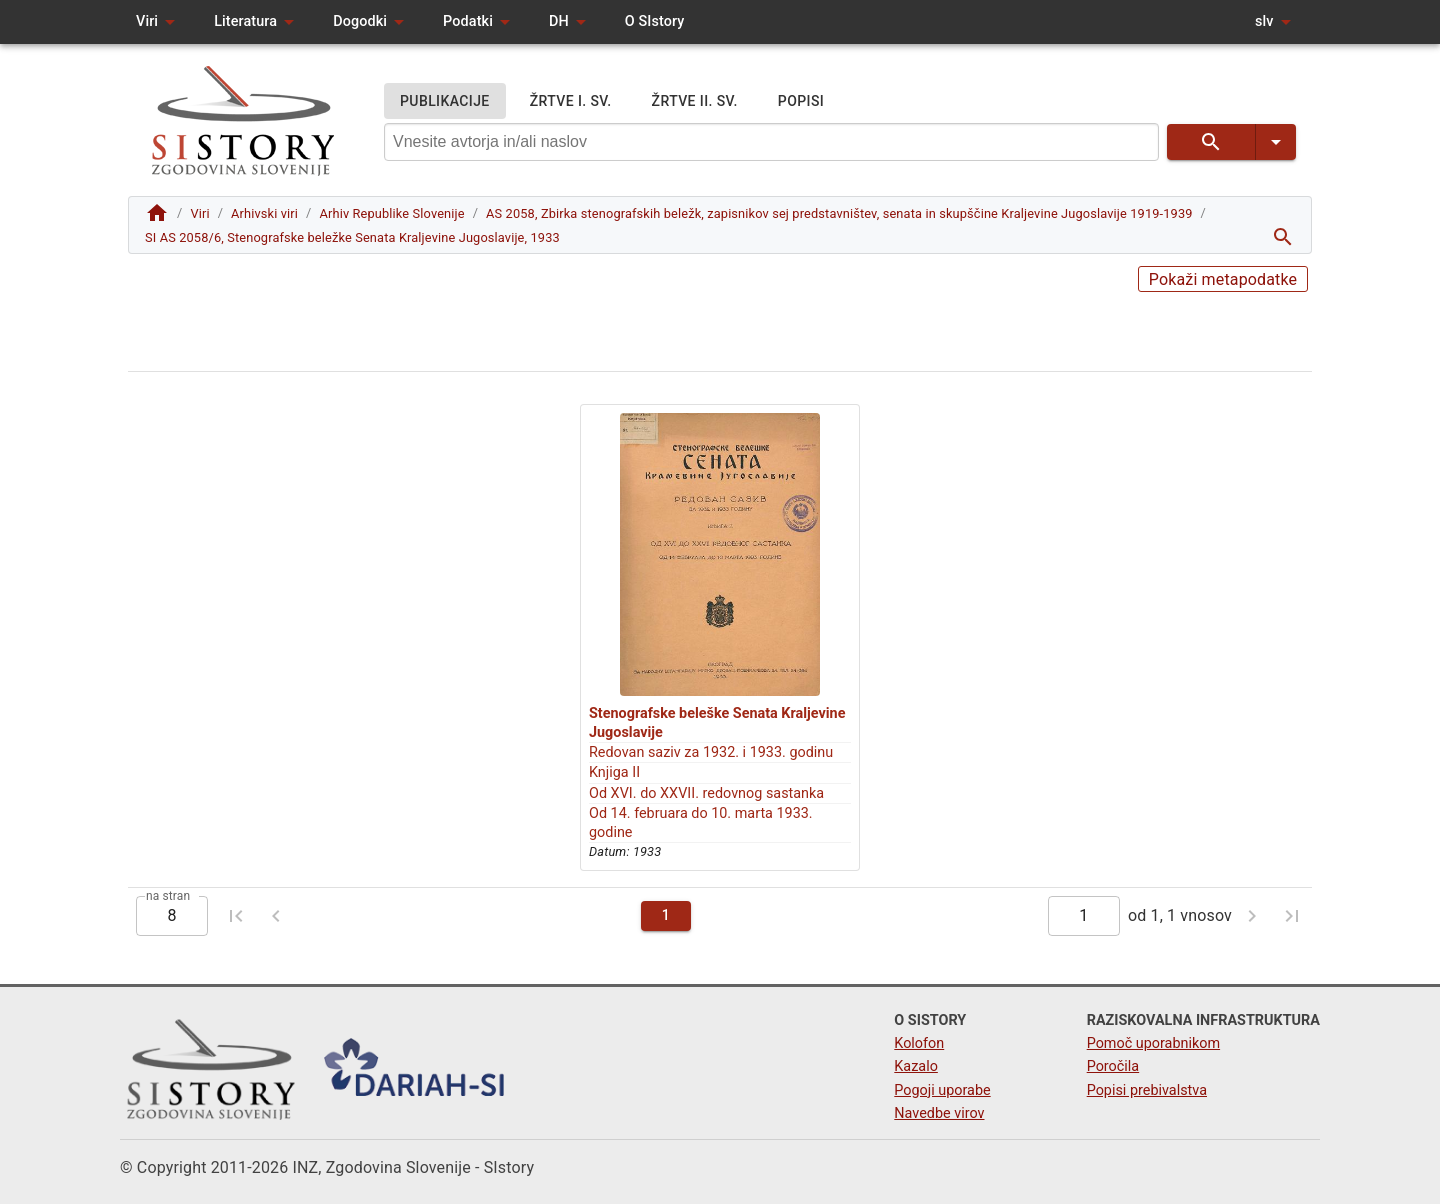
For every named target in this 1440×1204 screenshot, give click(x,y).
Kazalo (916, 1066)
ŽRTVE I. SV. (571, 101)
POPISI (801, 101)
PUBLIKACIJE (445, 101)
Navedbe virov (939, 1113)
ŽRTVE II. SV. (695, 101)
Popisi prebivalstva (1147, 1090)
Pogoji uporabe (942, 1090)
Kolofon (919, 1043)
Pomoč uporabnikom (1153, 1043)
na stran (168, 895)
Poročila (1113, 1066)
